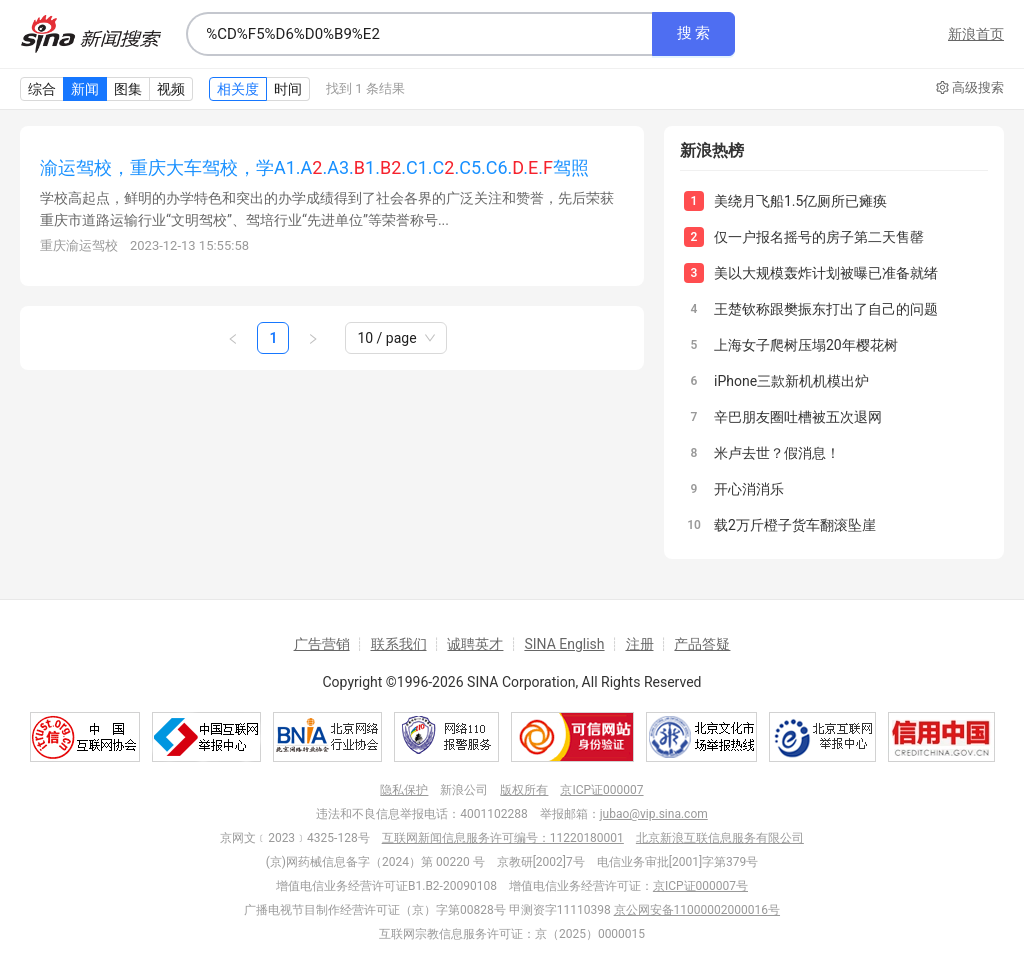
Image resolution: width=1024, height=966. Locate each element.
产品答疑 (702, 644)
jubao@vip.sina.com (654, 814)
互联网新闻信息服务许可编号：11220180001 (503, 838)
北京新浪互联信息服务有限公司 (720, 838)
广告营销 (322, 644)
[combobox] (419, 34)
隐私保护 (404, 790)
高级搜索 (970, 88)
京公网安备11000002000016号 (697, 910)
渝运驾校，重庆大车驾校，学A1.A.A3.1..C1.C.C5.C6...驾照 (314, 167)
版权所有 (524, 790)
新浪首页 (976, 34)
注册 (640, 644)
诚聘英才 (475, 644)
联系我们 (399, 644)
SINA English (564, 644)
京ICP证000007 (601, 790)
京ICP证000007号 (700, 886)
